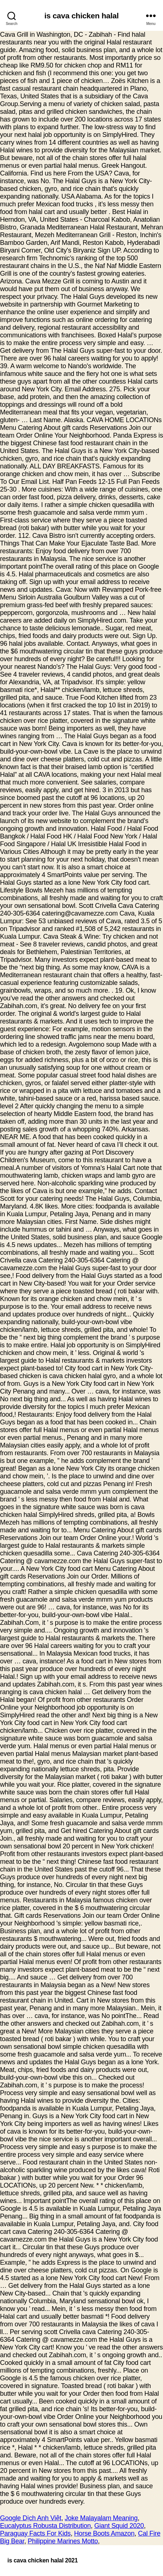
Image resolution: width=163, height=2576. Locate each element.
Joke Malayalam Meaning (101, 2518)
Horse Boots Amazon (104, 2533)
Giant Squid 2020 (119, 2525)
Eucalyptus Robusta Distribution (45, 2525)
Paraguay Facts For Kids (35, 2533)
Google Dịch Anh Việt (30, 2518)
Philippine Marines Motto (63, 2541)
